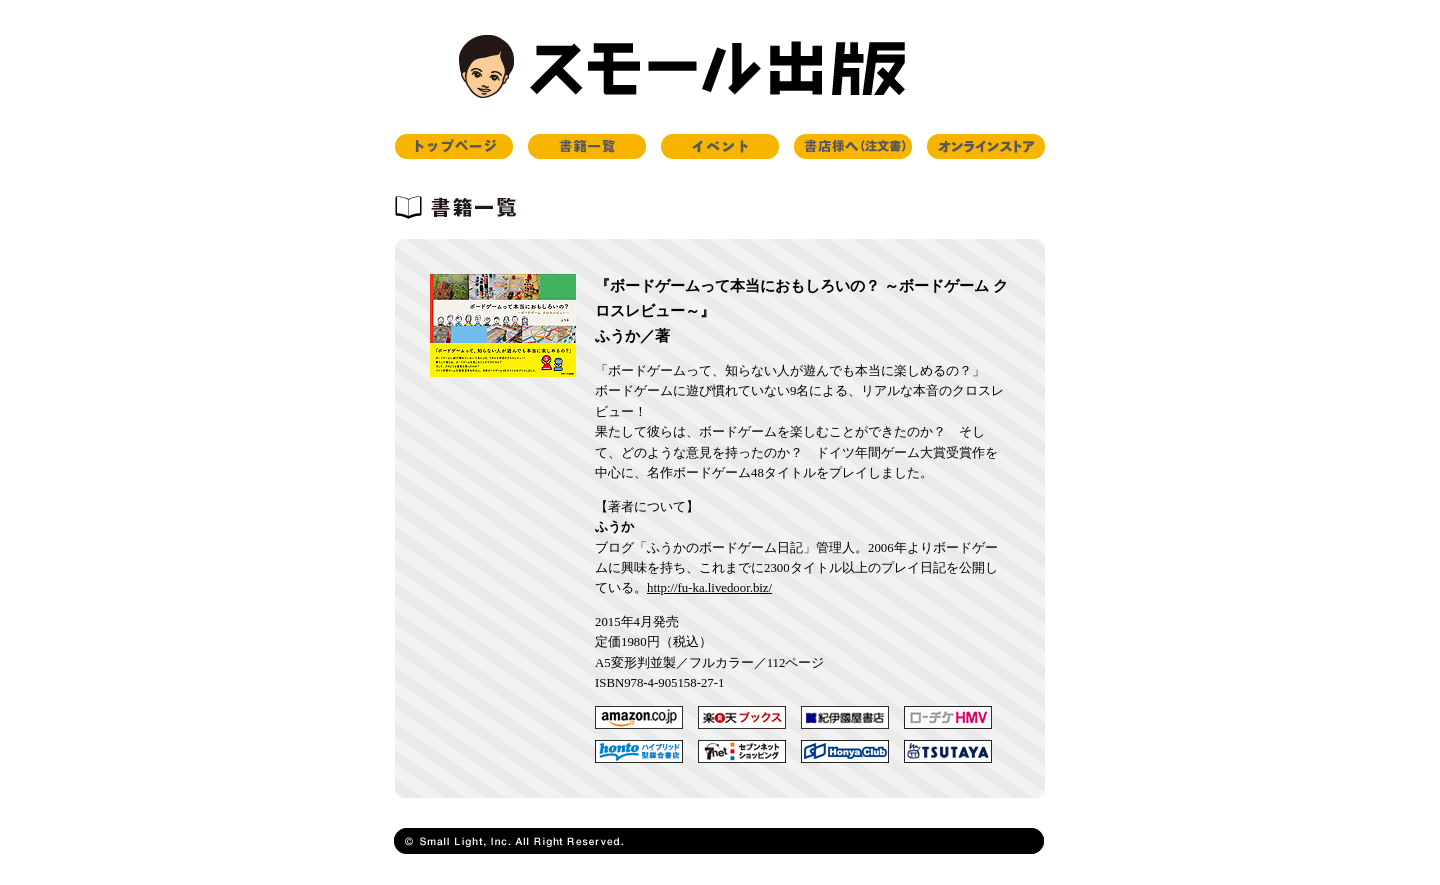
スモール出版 (720, 67)
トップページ (454, 146)
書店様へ (853, 146)
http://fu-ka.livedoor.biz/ (709, 588)
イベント (720, 146)
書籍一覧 (587, 146)
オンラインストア (986, 146)
